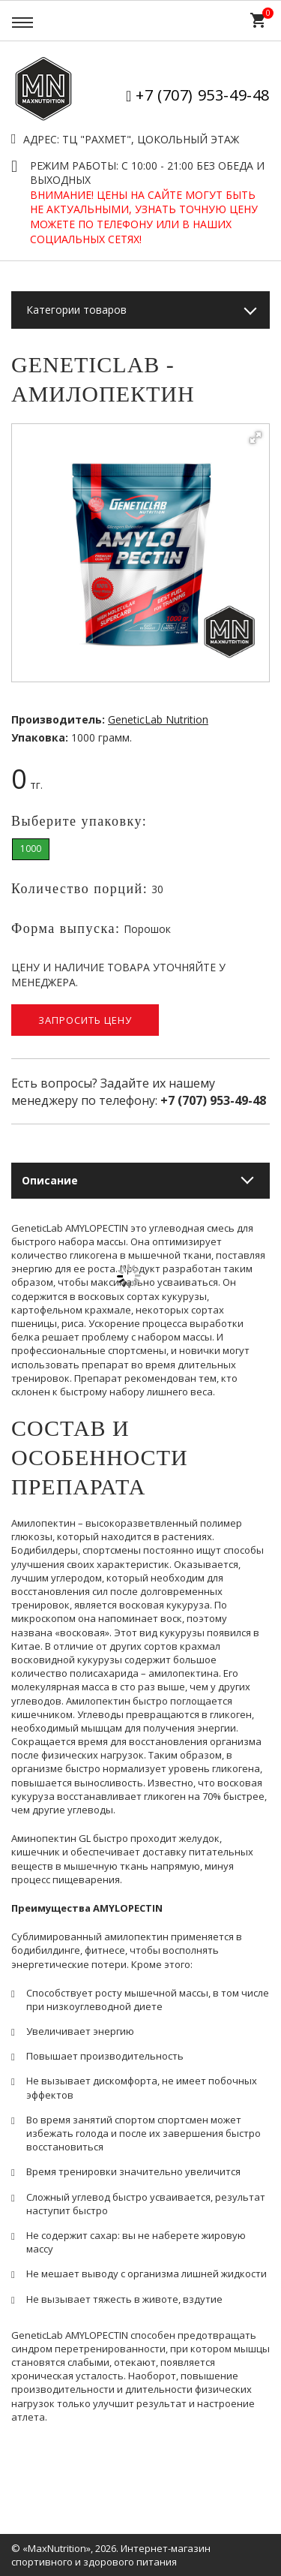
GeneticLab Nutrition (158, 719)
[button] (256, 438)
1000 (30, 848)
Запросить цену (85, 1020)
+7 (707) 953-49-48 (203, 95)
